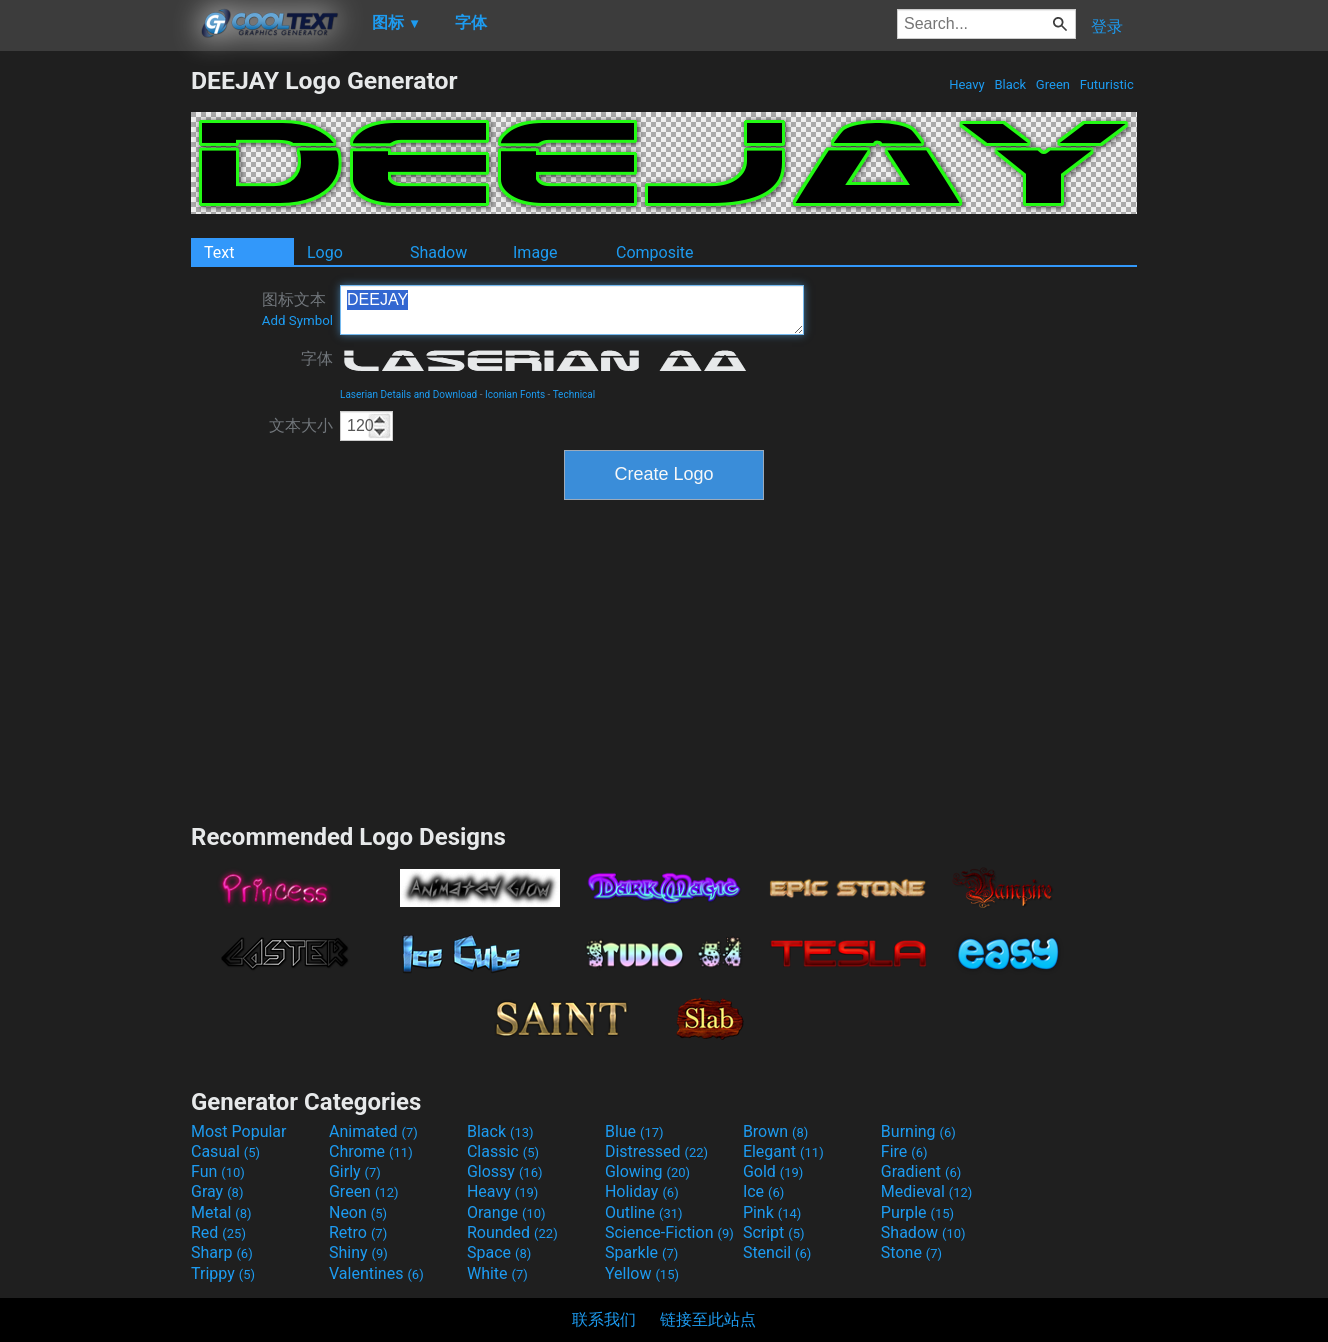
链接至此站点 (708, 1319)
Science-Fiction (669, 1232)
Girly (355, 1171)
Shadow (438, 252)
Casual (225, 1151)
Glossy (505, 1171)
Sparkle (641, 1252)
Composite (655, 252)
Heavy (967, 84)
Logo (325, 252)
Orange (506, 1212)
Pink (772, 1212)
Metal (221, 1212)
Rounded (512, 1232)
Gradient (921, 1171)
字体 (317, 358)
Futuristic (1106, 84)
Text (219, 252)
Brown (775, 1131)
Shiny (358, 1252)
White (497, 1273)
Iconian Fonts (515, 394)
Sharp (222, 1252)
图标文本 (297, 309)
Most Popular (239, 1131)
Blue (634, 1131)
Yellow (642, 1273)
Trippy (223, 1273)
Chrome (371, 1151)
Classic (503, 1151)
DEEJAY (572, 310)
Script (774, 1232)
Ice (763, 1191)
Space (499, 1252)
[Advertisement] (95, 366)
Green (1053, 84)
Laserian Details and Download (408, 394)
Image (535, 252)
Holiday (642, 1191)
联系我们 (604, 1319)
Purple (917, 1212)
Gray (217, 1191)
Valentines (376, 1273)
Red (218, 1232)
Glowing (647, 1171)
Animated (373, 1131)
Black (1010, 84)
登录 (1107, 26)
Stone (911, 1252)
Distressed (656, 1151)
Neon (358, 1212)
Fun (218, 1171)
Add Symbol (297, 320)
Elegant (783, 1151)
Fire (904, 1151)
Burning (918, 1131)
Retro (358, 1232)
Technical (574, 394)
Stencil (777, 1252)
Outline (644, 1212)
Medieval (927, 1191)
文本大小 (301, 425)
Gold (773, 1171)
